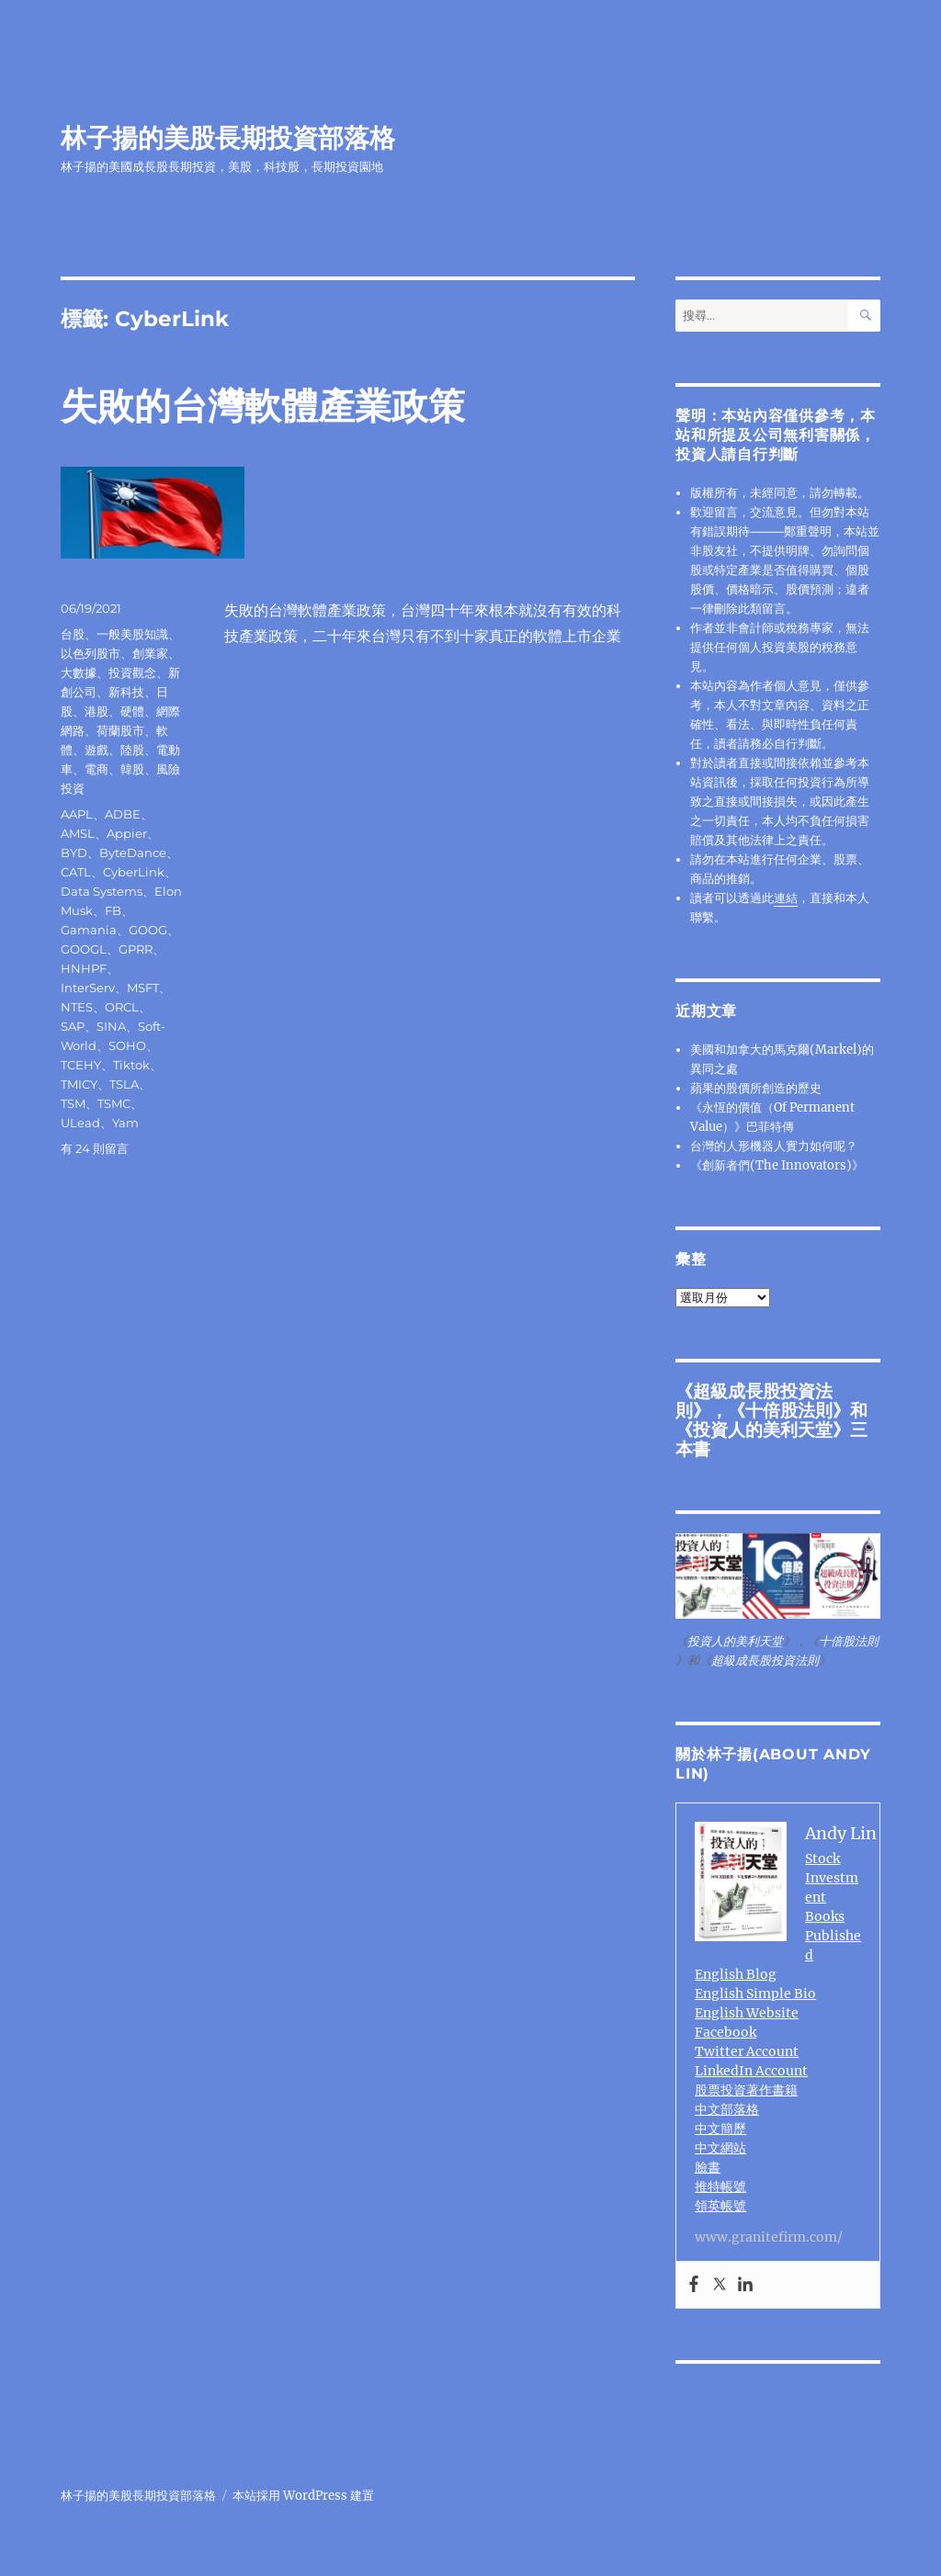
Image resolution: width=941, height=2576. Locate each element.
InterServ (88, 987)
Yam (125, 1122)
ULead (80, 1122)
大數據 (78, 672)
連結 (786, 898)
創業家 (150, 653)
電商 (96, 769)
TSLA (124, 1084)
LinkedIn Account (751, 2070)
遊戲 (96, 749)
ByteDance (132, 852)
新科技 (126, 691)
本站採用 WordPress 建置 (303, 2495)
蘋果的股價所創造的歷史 (756, 1088)
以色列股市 (90, 653)
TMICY (79, 1084)
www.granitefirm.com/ (769, 2237)
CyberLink (133, 871)
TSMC (113, 1103)
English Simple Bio (755, 1993)
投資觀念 (132, 672)
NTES (77, 1007)
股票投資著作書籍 (746, 2090)
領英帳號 (720, 2206)
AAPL (77, 814)
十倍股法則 (789, 1410)
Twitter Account (747, 2051)
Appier (127, 833)
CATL (76, 871)
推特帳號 (720, 2186)
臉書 (707, 2167)
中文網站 (720, 2148)
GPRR (136, 949)
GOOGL (84, 949)
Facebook (725, 2032)
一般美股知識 (132, 634)
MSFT (143, 987)
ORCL (122, 1007)
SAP (73, 1026)
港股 (96, 711)
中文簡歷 (720, 2128)
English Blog (736, 1974)
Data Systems (101, 891)
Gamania (89, 929)
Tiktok (131, 1064)
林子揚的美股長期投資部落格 (228, 137)
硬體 (132, 711)
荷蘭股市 (120, 730)
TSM (73, 1103)
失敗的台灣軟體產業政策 (263, 405)
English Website (747, 2013)
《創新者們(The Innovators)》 (777, 1165)
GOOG (148, 929)
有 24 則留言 (95, 1148)
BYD (74, 852)
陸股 (132, 749)
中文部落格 (727, 2109)
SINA (111, 1026)
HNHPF (84, 968)
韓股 (132, 769)
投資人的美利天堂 (763, 1429)
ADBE (123, 814)
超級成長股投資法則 (765, 1660)
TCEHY (81, 1064)
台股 (73, 634)
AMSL (78, 833)
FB (113, 910)
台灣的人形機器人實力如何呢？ (773, 1146)
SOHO (127, 1045)
